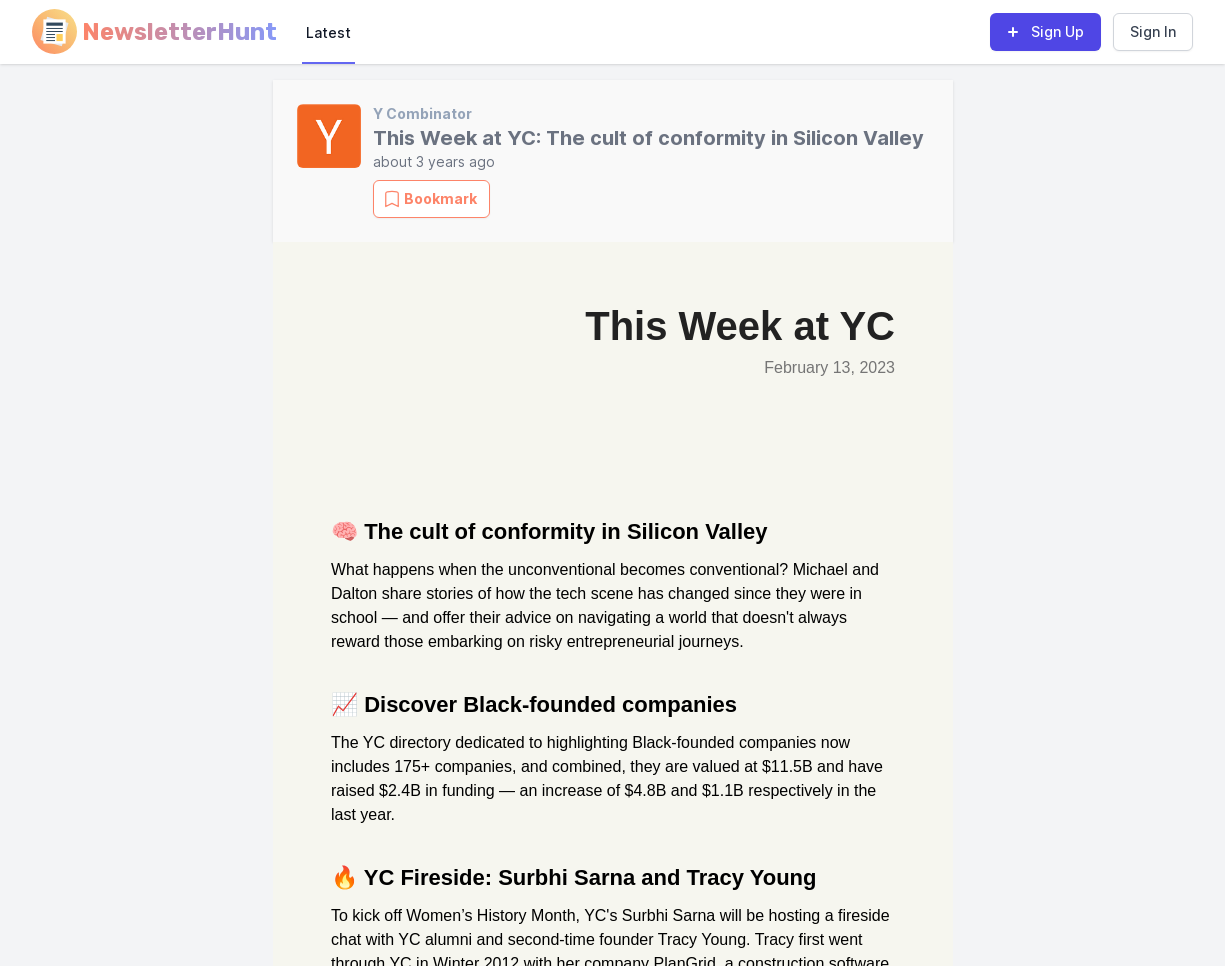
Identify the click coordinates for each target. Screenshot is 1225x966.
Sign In (1153, 31)
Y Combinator (422, 113)
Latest (328, 32)
